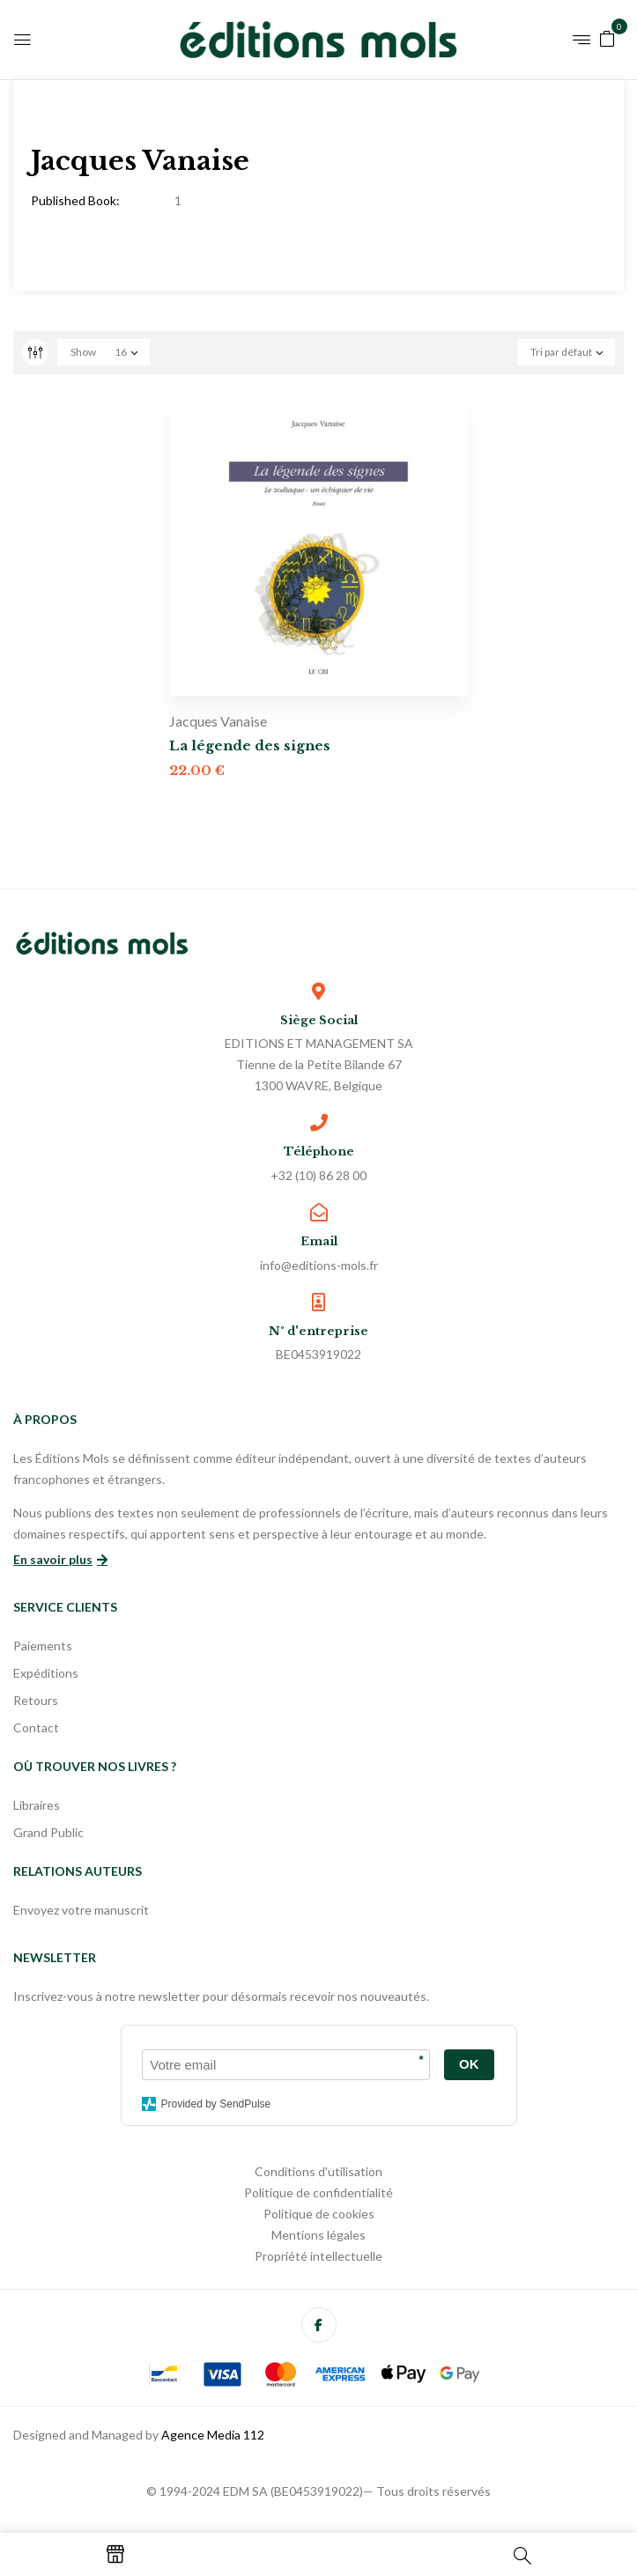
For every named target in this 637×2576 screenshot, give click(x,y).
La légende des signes (249, 745)
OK (469, 2063)
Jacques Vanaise (218, 720)
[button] (607, 37)
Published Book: (75, 200)
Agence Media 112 (212, 2434)
